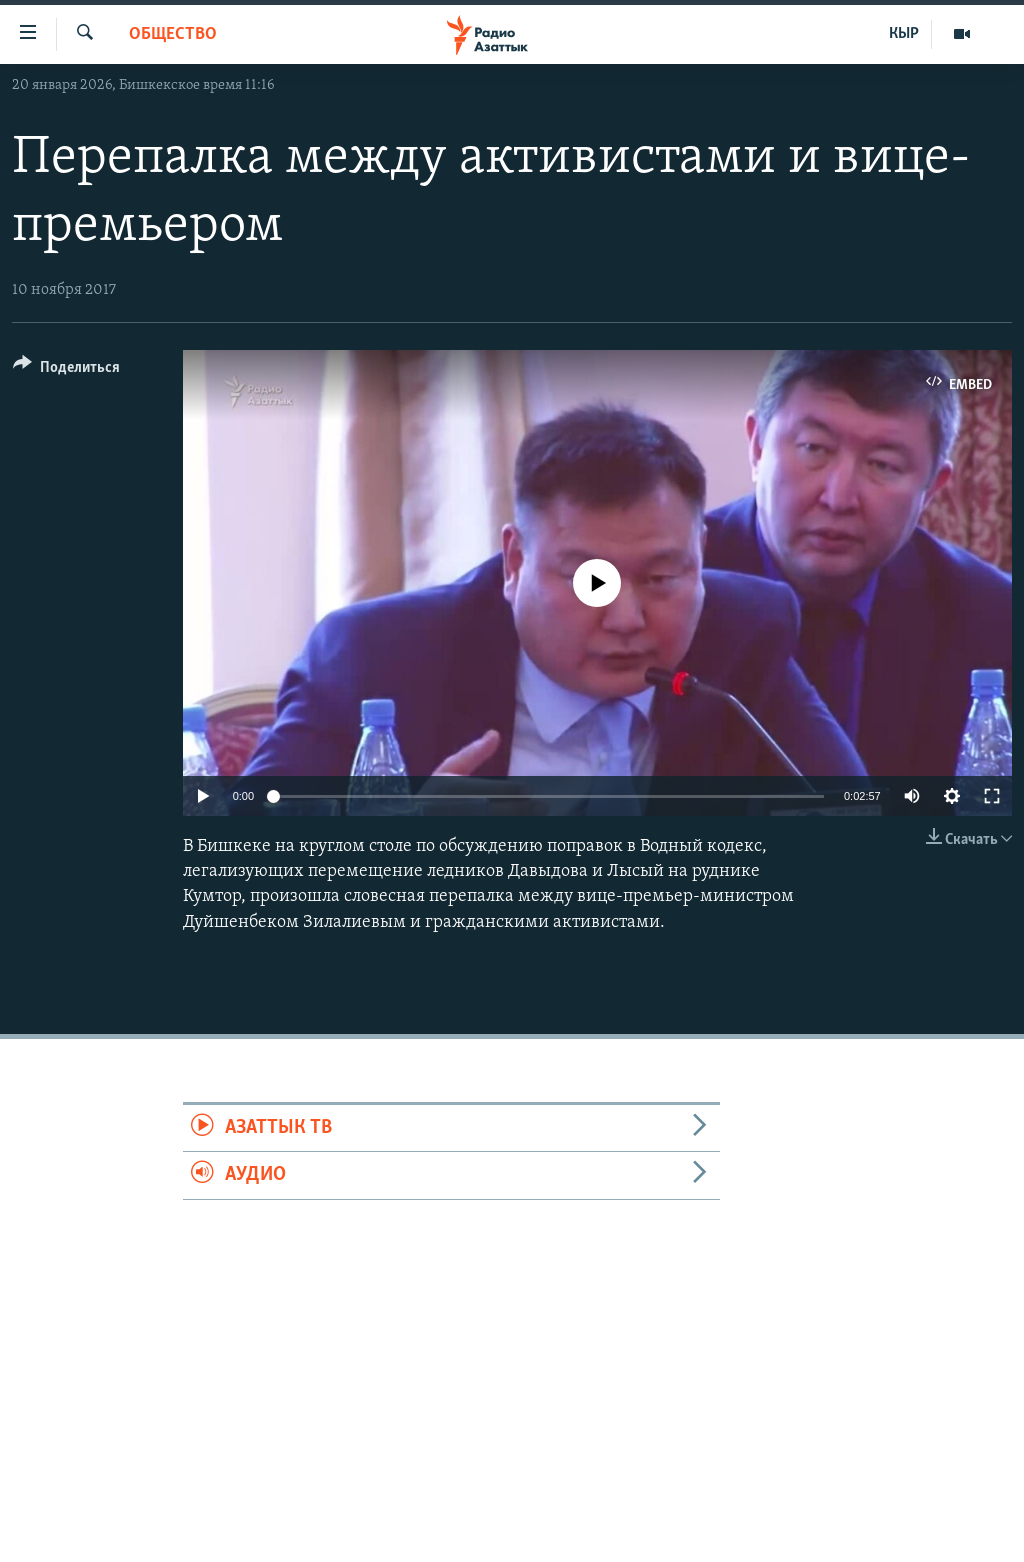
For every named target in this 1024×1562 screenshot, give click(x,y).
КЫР (904, 34)
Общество (173, 34)
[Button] (66, 370)
